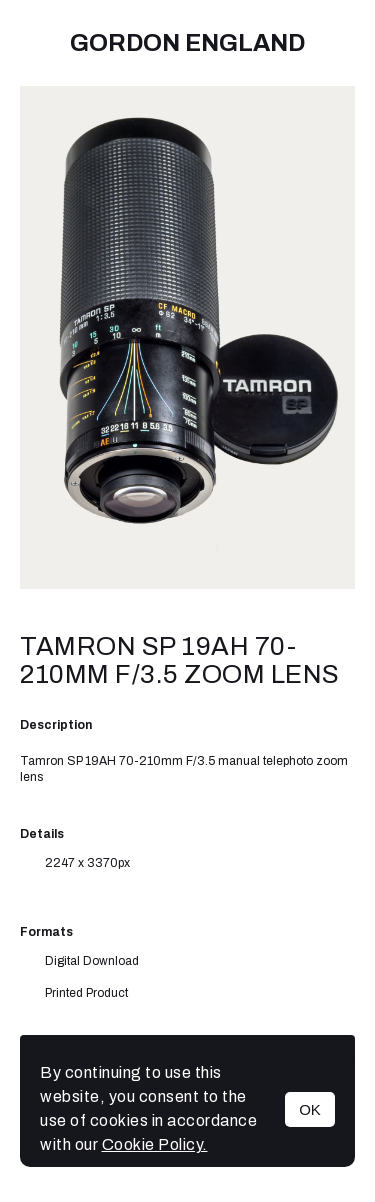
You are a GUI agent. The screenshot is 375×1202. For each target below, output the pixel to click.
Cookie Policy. (155, 1144)
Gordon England (187, 43)
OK (310, 1109)
